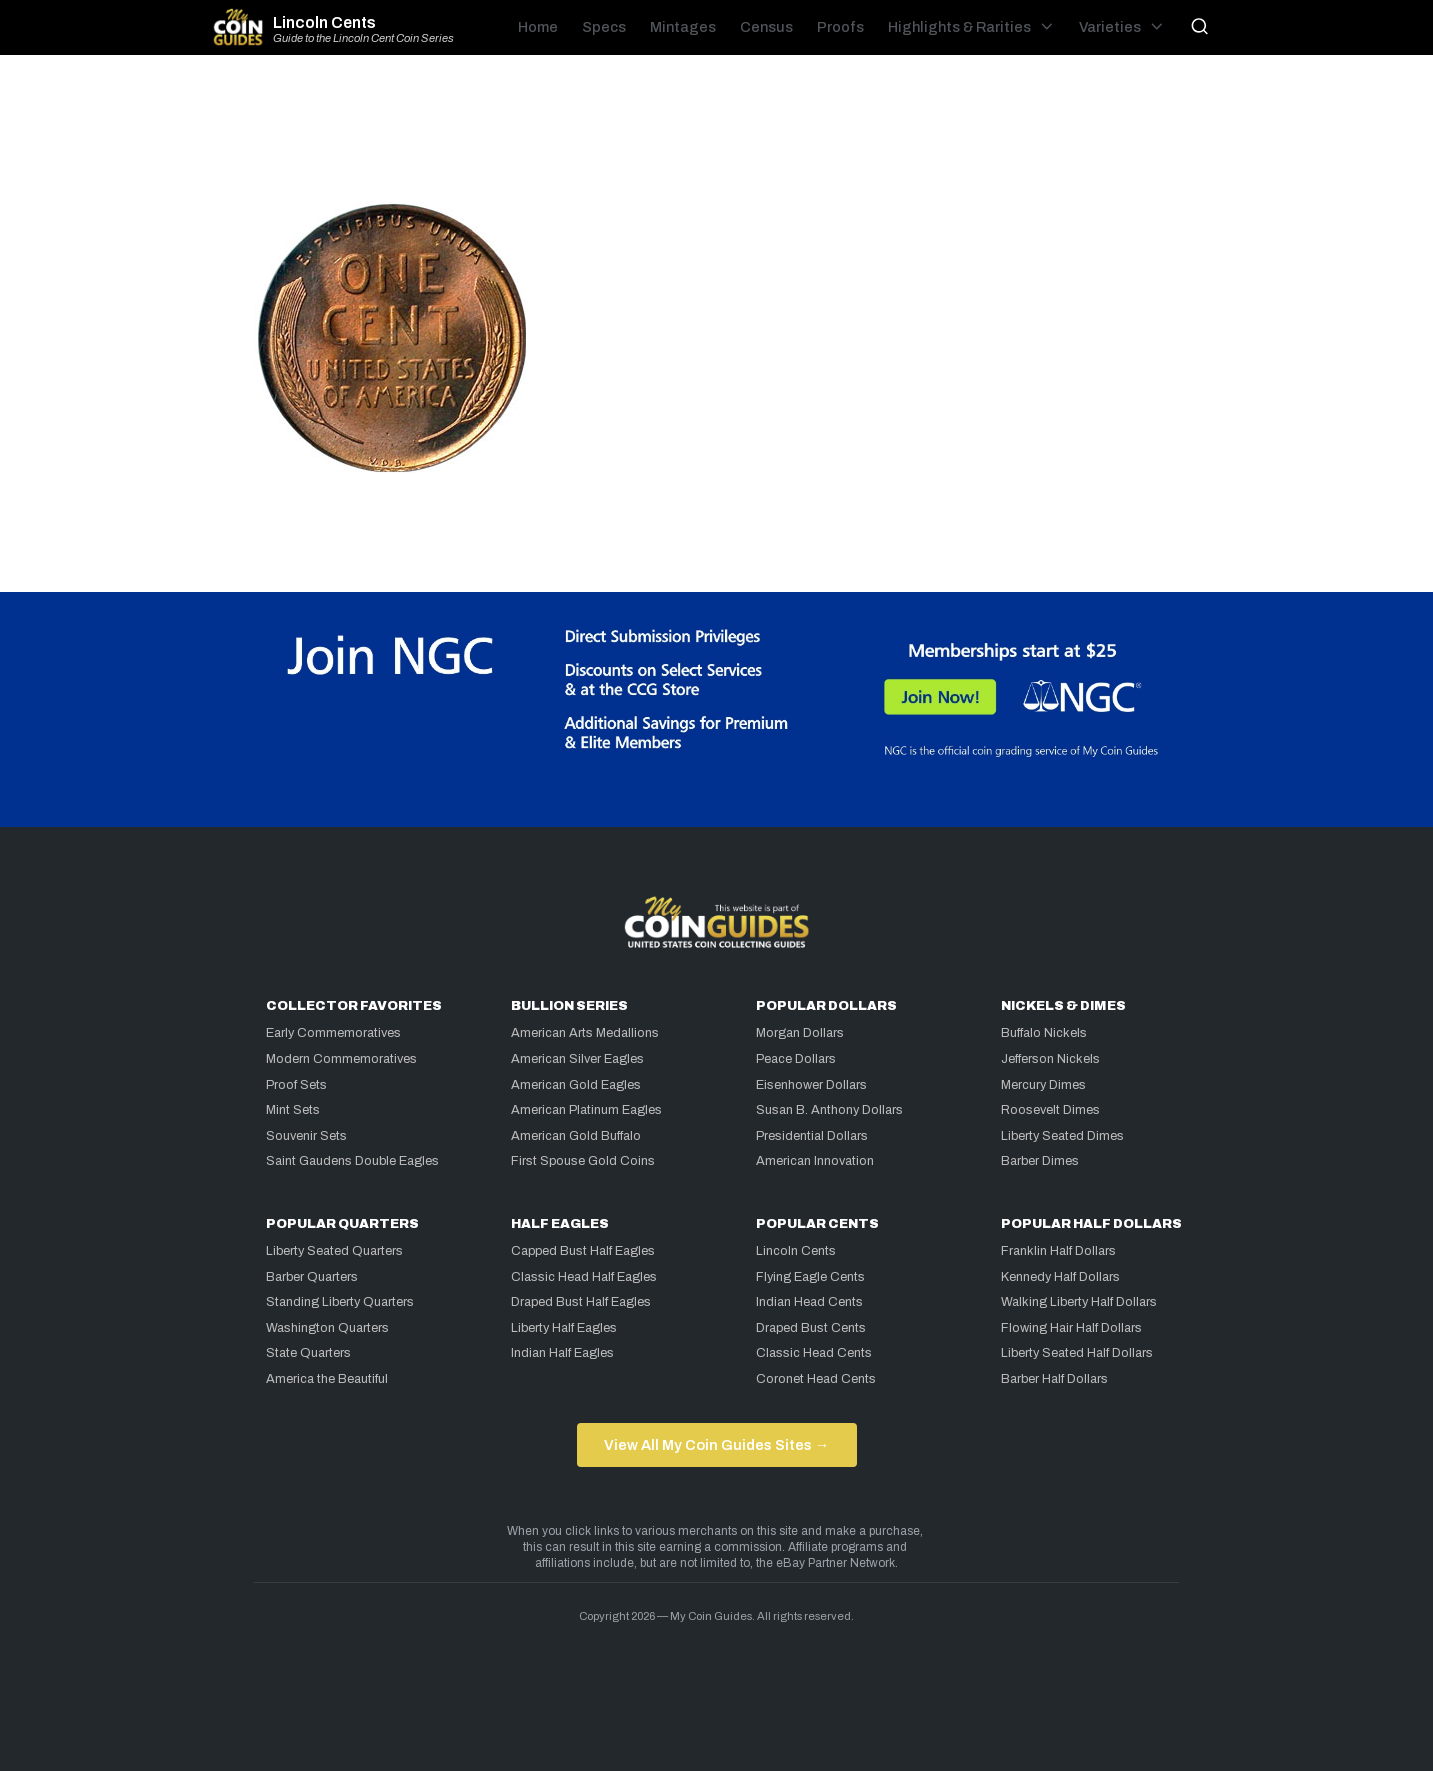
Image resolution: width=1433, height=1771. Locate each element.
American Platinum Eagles (586, 1110)
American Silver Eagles (577, 1059)
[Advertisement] (717, 136)
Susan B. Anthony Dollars (829, 1110)
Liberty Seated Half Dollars (1077, 1353)
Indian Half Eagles (562, 1353)
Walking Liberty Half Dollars (1079, 1302)
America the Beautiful (327, 1379)
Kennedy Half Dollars (1060, 1277)
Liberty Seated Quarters (334, 1251)
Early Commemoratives (333, 1033)
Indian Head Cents (809, 1302)
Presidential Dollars (812, 1136)
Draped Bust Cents (811, 1328)
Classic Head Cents (814, 1353)
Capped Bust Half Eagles (583, 1251)
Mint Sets (293, 1110)
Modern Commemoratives (341, 1059)
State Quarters (308, 1353)
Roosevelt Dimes (1050, 1110)
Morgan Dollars (800, 1033)
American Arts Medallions (585, 1033)
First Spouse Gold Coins (583, 1161)
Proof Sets (296, 1085)
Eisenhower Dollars (811, 1085)
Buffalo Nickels (1044, 1033)
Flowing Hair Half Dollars (1071, 1328)
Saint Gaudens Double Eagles (352, 1161)
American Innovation (815, 1161)
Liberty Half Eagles (564, 1328)
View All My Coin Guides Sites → (716, 1445)
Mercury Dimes (1043, 1085)
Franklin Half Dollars (1058, 1251)
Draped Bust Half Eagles (581, 1302)
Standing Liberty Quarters (340, 1302)
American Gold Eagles (576, 1085)
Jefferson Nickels (1050, 1059)
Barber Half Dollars (1054, 1379)
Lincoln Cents (324, 23)
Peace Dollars (796, 1059)
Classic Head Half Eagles (584, 1277)
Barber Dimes (1040, 1161)
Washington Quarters (327, 1328)
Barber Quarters (312, 1277)
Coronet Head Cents (816, 1379)
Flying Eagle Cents (810, 1277)
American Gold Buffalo (576, 1136)
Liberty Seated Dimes (1062, 1136)
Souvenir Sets (306, 1136)
